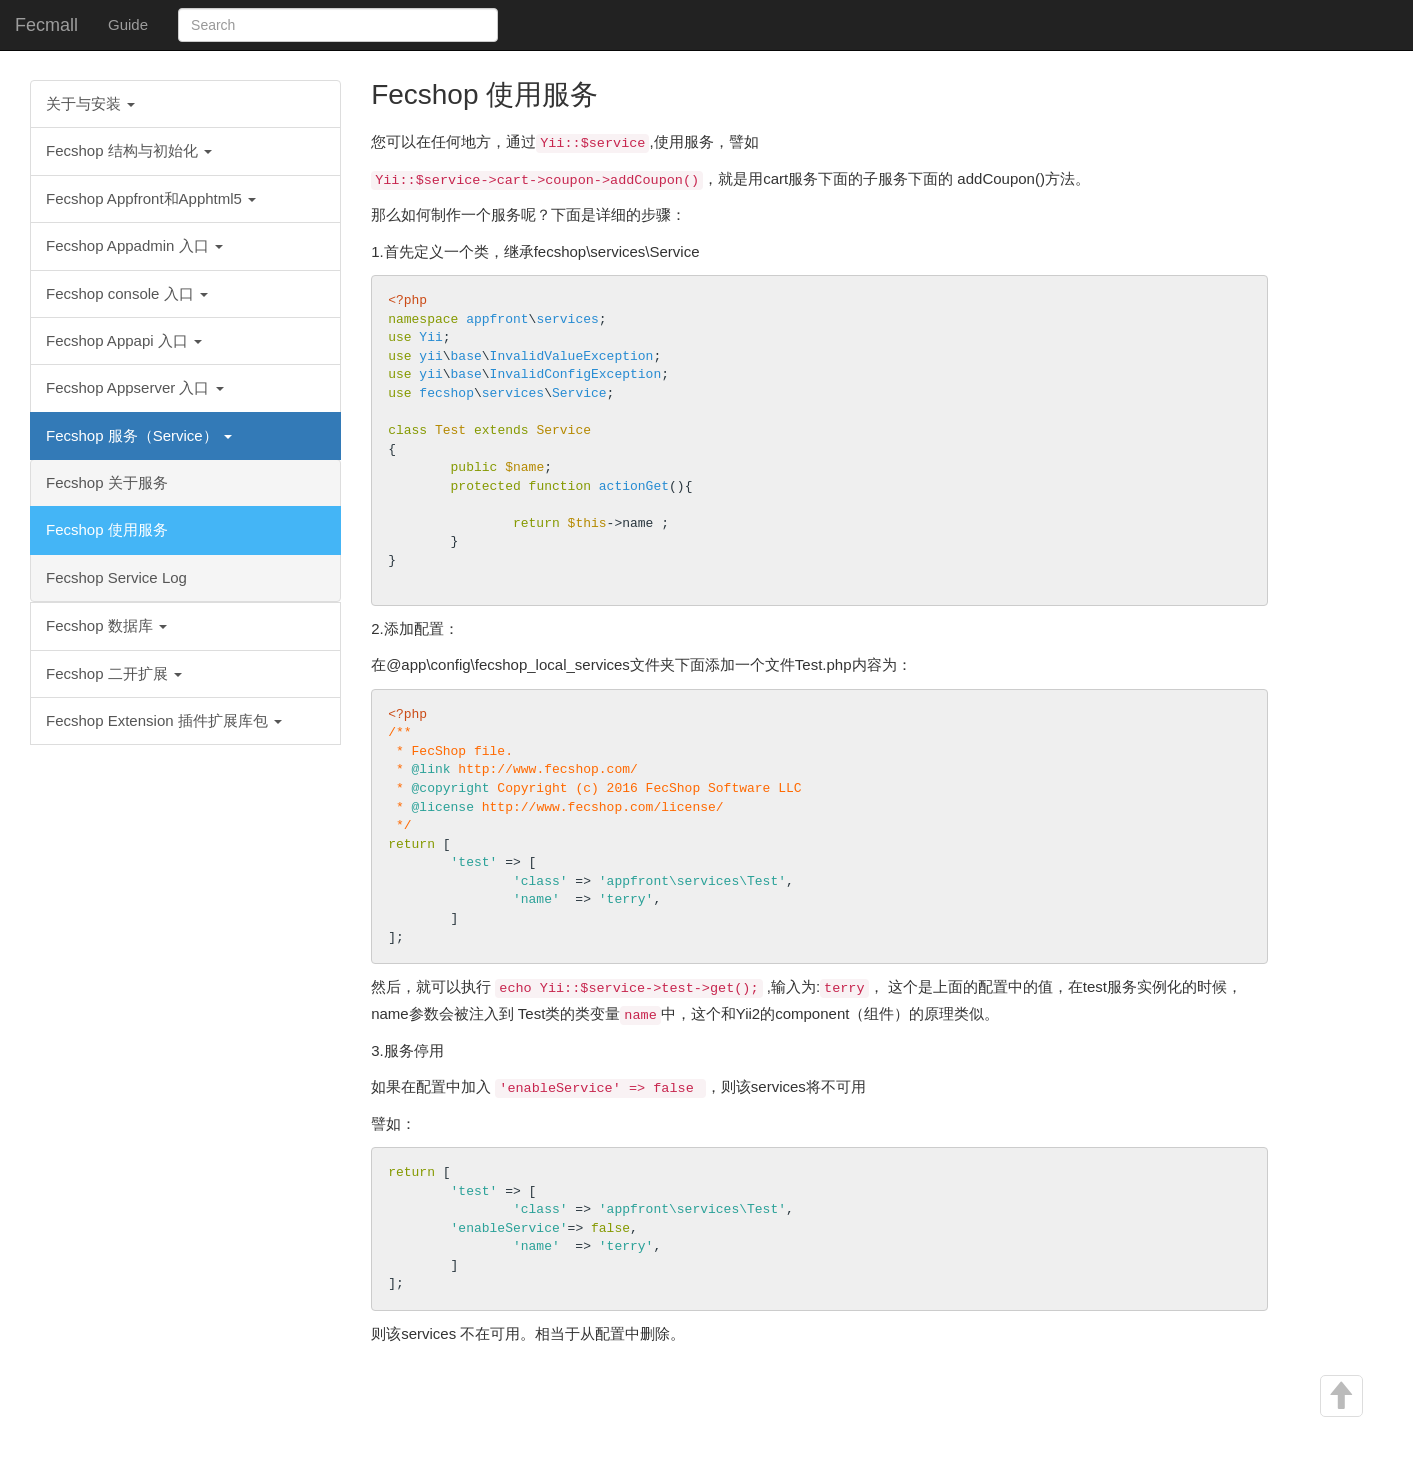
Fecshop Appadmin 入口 (134, 245)
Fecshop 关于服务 (107, 482)
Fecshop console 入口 (127, 293)
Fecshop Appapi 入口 (124, 340)
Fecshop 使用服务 (107, 529)
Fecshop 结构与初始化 (129, 150)
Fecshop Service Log (116, 577)
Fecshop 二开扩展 (114, 673)
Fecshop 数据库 (106, 625)
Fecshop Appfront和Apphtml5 (151, 198)
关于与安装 (90, 103)
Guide (128, 24)
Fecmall (46, 25)
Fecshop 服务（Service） (139, 435)
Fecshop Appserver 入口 (135, 387)
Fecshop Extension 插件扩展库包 (164, 720)
